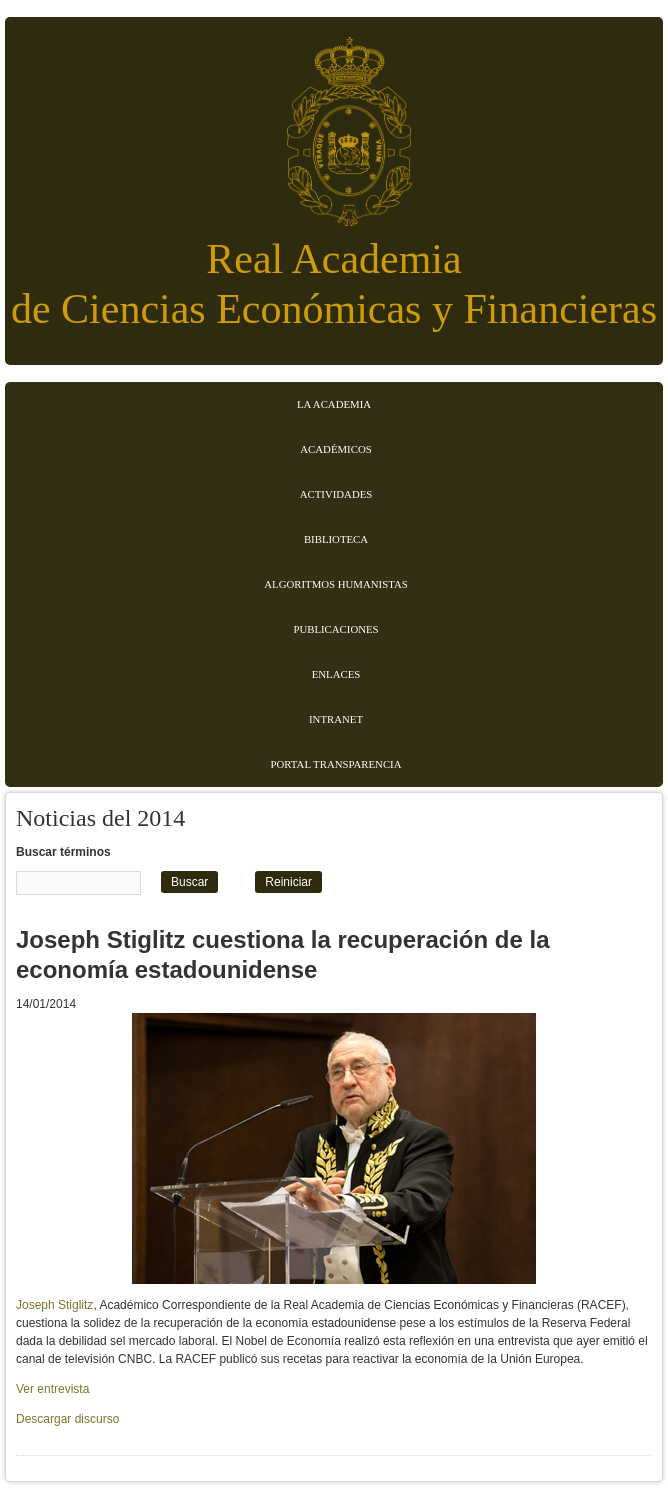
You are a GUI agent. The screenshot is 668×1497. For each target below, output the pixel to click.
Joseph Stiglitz (54, 1305)
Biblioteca (336, 539)
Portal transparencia (336, 764)
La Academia (334, 404)
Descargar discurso (67, 1419)
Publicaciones (335, 629)
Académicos (335, 449)
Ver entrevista (52, 1389)
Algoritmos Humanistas (335, 584)
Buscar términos (63, 852)
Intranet (336, 719)
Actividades (336, 494)
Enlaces (336, 674)
